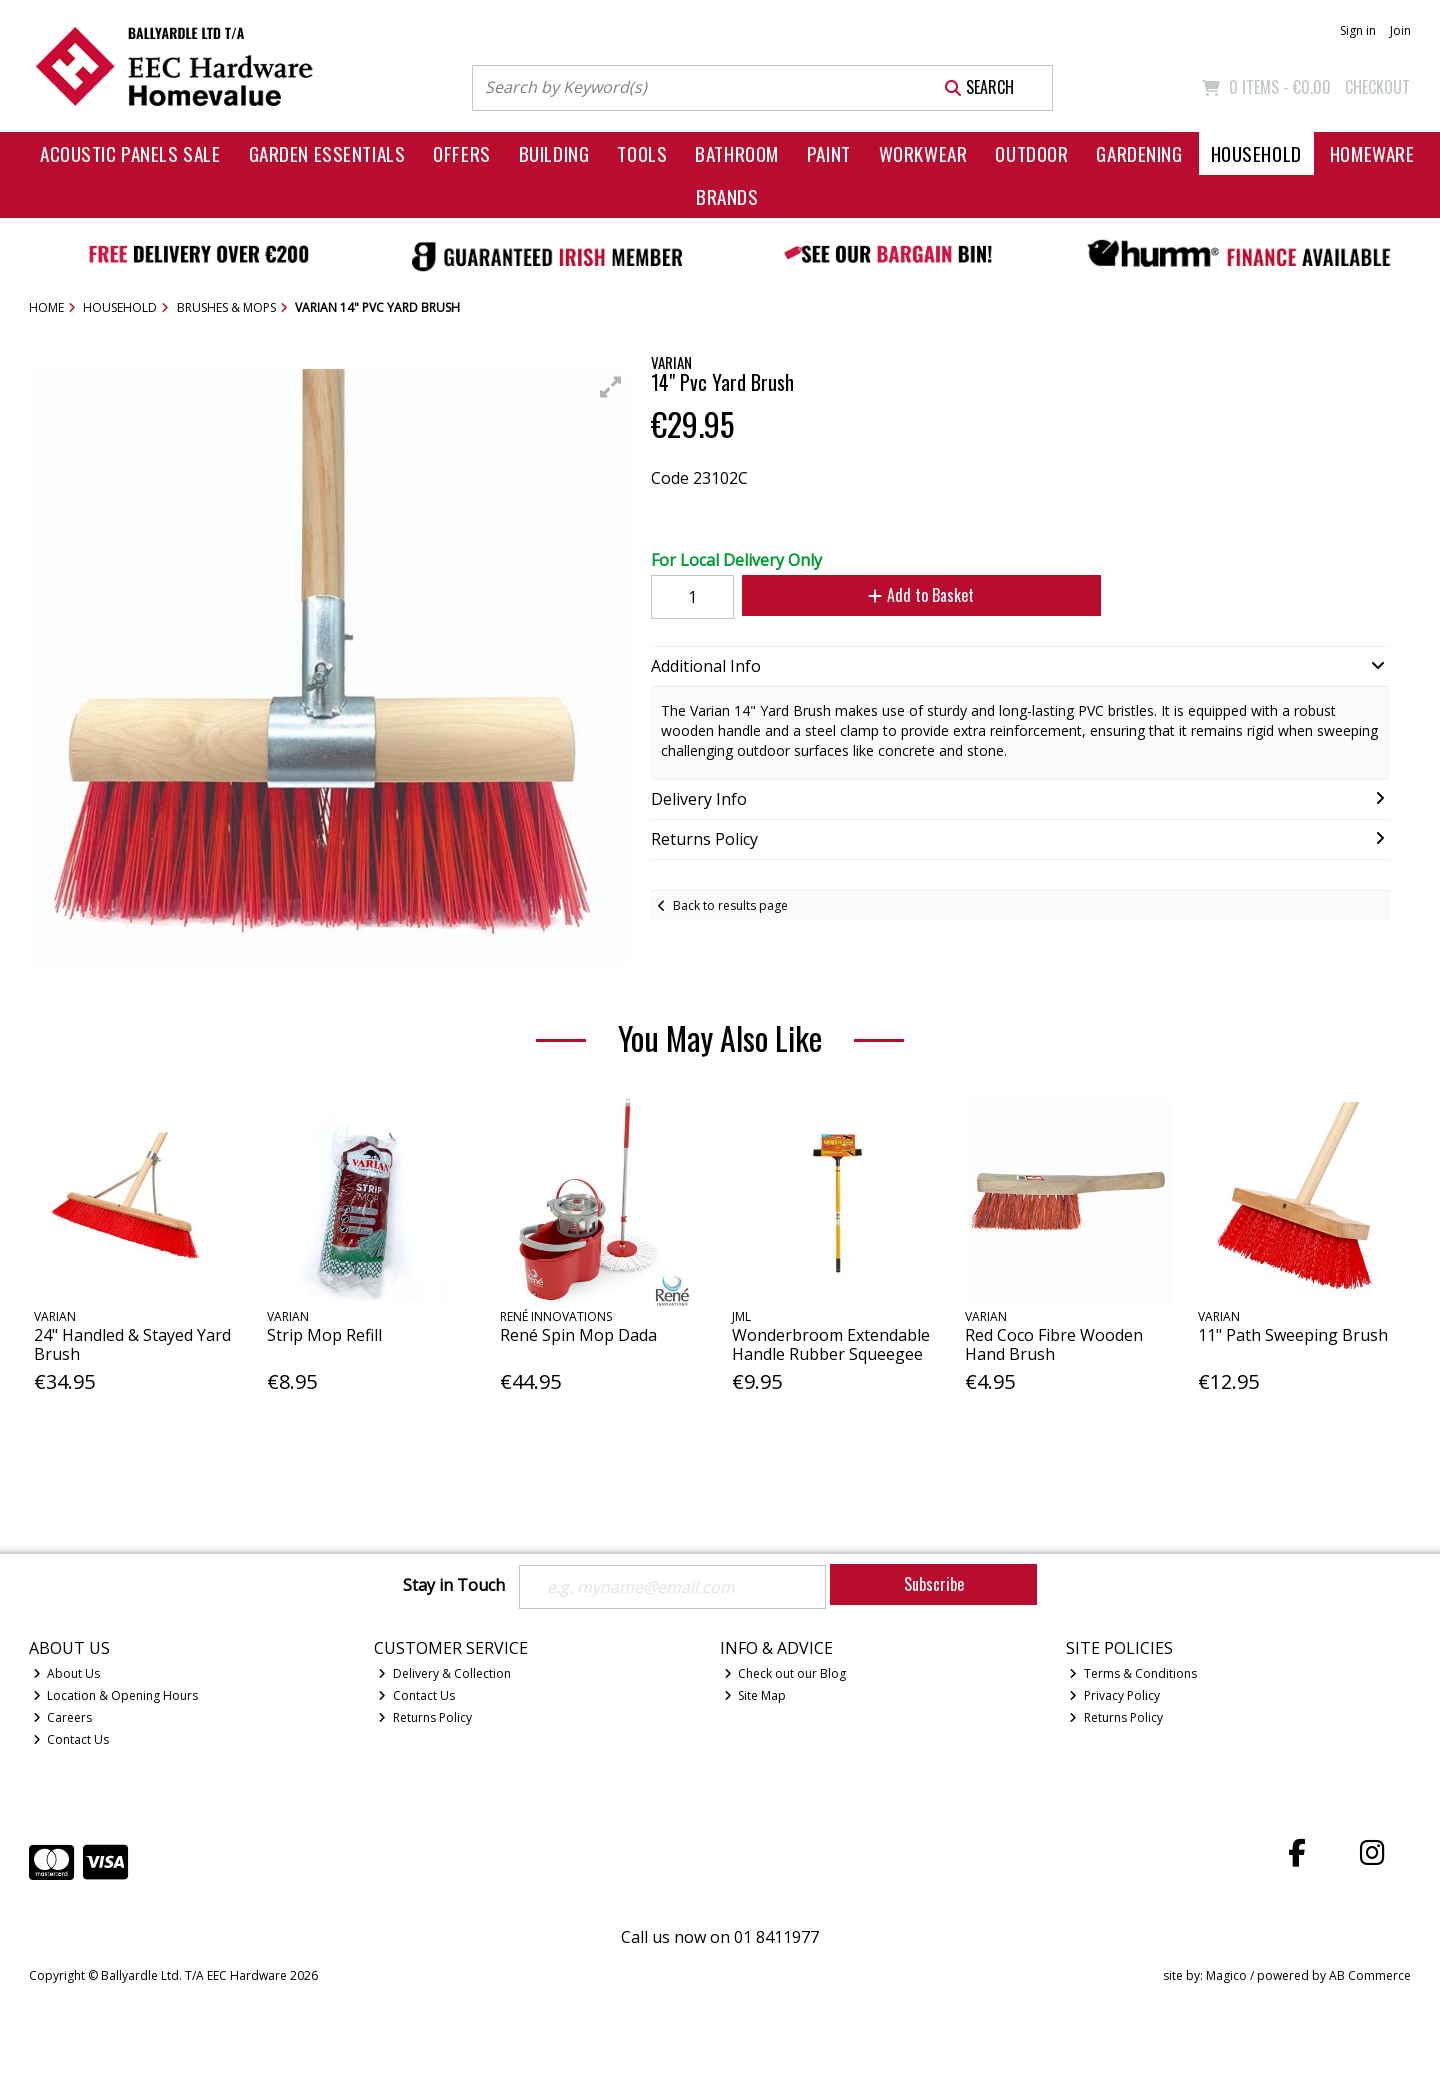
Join (1400, 30)
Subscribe (934, 1584)
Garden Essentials (327, 153)
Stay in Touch (454, 1586)
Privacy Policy (1114, 1695)
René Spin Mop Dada (578, 1335)
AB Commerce (1370, 1975)
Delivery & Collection (444, 1673)
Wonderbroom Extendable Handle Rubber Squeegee (831, 1344)
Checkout (1377, 87)
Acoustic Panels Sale (130, 153)
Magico (1226, 1975)
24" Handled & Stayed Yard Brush (132, 1344)
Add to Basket (921, 595)
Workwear (923, 153)
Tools (642, 153)
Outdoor (1031, 153)
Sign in (1358, 30)
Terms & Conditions (1133, 1673)
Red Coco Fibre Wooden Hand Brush (1054, 1344)
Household (1256, 153)
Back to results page (730, 905)
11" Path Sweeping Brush (1293, 1335)
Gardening (1139, 153)
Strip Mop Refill (324, 1335)
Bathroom (737, 153)
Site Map (755, 1695)
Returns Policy (425, 1717)
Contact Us (71, 1739)
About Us (67, 1673)
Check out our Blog (785, 1673)
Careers (63, 1717)
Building (554, 153)
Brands (727, 196)
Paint (829, 153)
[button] (611, 387)
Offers (461, 153)
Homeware (1372, 153)
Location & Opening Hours (116, 1695)
